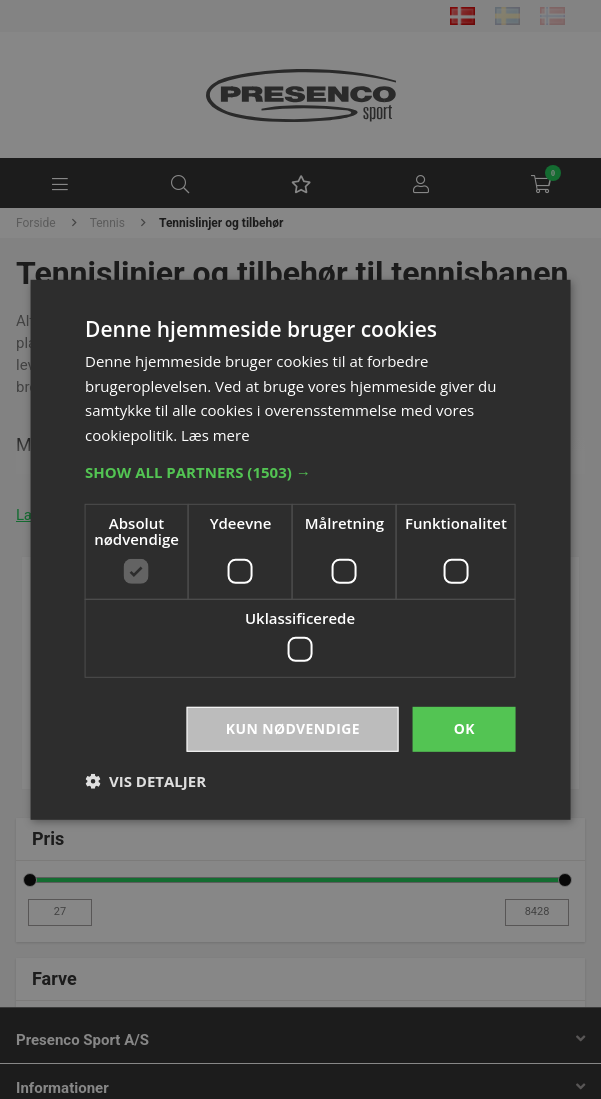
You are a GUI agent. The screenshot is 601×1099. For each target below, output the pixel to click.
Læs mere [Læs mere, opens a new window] (215, 435)
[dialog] (300, 549)
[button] (300, 472)
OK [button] (464, 728)
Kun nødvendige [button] (292, 728)
